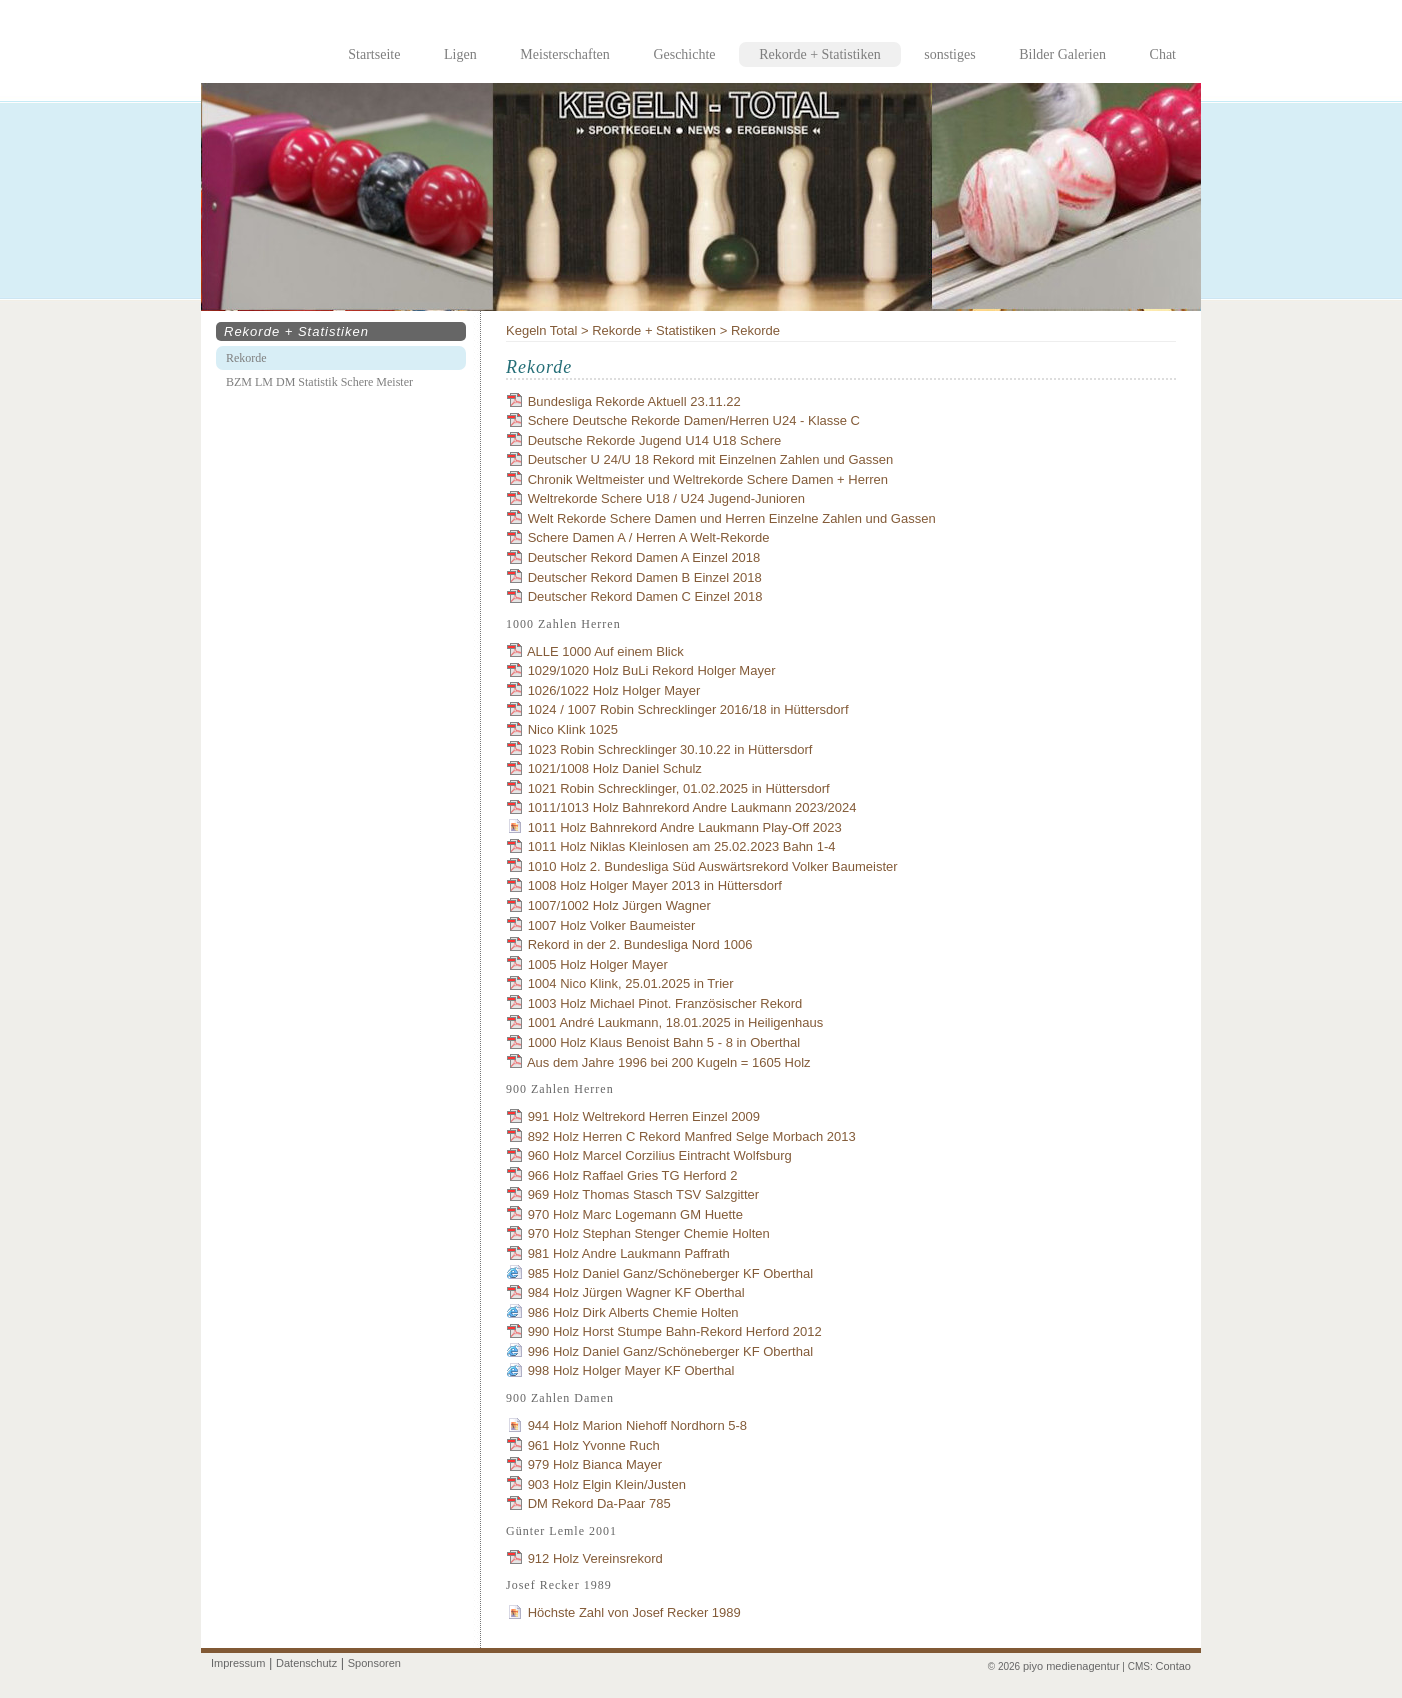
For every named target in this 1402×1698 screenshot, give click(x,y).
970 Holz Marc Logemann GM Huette (635, 1214)
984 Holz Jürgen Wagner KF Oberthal (636, 1292)
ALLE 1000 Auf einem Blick (605, 651)
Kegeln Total (541, 330)
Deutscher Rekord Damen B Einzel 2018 (645, 577)
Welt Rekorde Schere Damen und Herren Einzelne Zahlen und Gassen (732, 518)
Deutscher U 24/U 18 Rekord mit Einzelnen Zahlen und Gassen (711, 459)
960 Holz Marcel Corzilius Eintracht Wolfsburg (660, 1155)
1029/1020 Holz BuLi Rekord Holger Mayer (652, 670)
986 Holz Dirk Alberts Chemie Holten (633, 1312)
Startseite (374, 54)
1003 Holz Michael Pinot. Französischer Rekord (665, 1003)
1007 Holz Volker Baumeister (612, 925)
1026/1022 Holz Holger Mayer (614, 690)
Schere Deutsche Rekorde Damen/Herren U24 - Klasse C (694, 420)
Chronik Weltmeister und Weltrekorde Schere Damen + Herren (708, 479)
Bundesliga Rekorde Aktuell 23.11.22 (634, 401)
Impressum (238, 1663)
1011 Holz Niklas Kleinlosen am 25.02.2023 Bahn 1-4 (682, 846)
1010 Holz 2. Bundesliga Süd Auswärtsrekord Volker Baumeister (713, 866)
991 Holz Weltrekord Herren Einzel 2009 (644, 1116)
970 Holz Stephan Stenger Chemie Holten (649, 1233)
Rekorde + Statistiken (654, 330)
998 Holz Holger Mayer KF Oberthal (631, 1370)
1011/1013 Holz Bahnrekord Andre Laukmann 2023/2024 (692, 807)
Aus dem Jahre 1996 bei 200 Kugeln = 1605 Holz (669, 1062)
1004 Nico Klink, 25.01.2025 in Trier (631, 983)
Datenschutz (306, 1663)
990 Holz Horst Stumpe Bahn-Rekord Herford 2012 (675, 1331)
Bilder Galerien (1062, 54)
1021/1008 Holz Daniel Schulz (615, 768)
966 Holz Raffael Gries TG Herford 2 (633, 1175)
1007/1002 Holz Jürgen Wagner (619, 905)
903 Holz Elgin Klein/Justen (607, 1484)
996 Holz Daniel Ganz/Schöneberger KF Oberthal (670, 1351)
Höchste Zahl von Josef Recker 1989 (634, 1612)
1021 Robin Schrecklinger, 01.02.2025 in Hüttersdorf (679, 788)
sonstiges (949, 54)
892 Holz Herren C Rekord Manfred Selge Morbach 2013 (692, 1136)
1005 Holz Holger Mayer (598, 964)
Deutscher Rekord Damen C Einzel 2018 (645, 596)
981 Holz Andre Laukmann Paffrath (629, 1253)
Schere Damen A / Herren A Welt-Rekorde (649, 537)
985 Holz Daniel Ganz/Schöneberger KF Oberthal (670, 1273)
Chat (1163, 54)
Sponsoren (374, 1663)
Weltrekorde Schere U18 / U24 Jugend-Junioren (666, 498)
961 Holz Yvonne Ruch (594, 1445)
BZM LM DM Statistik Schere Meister (319, 382)
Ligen (460, 54)
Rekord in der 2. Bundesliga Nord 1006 (640, 944)
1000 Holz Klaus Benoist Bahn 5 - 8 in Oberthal (664, 1042)
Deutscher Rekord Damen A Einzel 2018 (644, 557)
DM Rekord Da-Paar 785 (599, 1503)
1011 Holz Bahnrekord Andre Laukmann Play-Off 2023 (685, 827)
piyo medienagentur (1071, 1666)
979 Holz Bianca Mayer (595, 1464)
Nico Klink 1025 (573, 729)
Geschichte (684, 54)
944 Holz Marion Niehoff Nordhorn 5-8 (637, 1425)
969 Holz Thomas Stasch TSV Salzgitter (643, 1194)
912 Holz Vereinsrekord (595, 1558)
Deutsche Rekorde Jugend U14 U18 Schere (655, 440)
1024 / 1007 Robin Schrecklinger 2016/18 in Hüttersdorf (688, 709)
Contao (1173, 1666)
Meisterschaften (564, 54)
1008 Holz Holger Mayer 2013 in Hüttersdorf (655, 885)
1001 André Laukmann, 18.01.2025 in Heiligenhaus (676, 1022)
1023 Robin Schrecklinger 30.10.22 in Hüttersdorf (670, 749)
